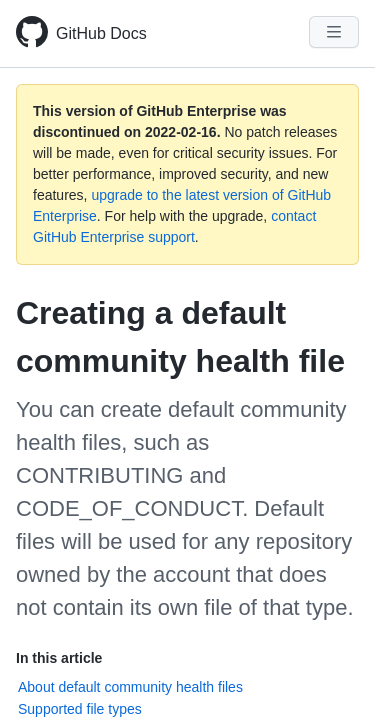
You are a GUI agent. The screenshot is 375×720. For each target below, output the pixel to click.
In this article (59, 658)
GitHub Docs (101, 33)
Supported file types (80, 709)
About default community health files (130, 687)
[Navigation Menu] (334, 32)
